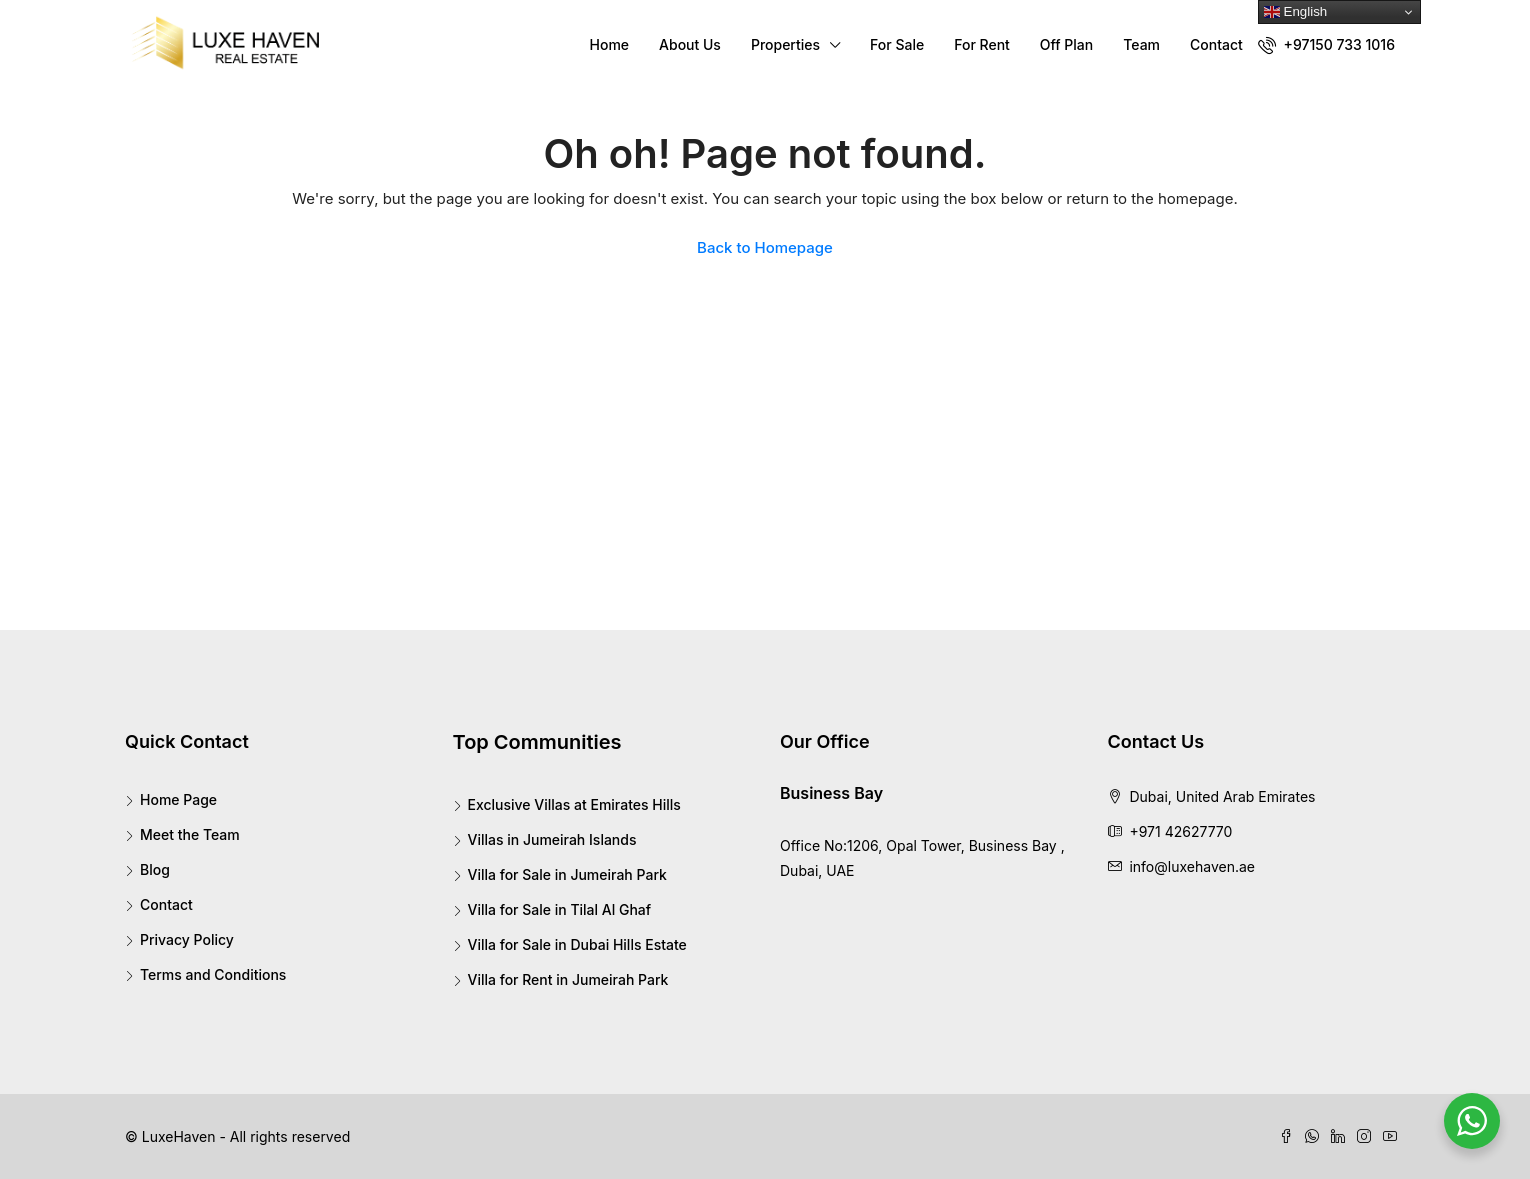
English (1295, 12)
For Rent (982, 44)
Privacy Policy (187, 939)
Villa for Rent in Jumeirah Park (568, 979)
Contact (1216, 44)
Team (1141, 44)
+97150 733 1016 (1326, 45)
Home (610, 44)
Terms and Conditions (213, 974)
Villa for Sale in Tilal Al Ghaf (560, 909)
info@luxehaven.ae (1192, 866)
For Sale (897, 44)
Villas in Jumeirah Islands (552, 839)
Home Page (178, 799)
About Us (690, 44)
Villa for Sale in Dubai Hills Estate (577, 944)
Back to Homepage (765, 247)
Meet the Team (190, 834)
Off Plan (1066, 44)
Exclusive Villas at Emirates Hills (574, 804)
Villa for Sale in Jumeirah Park (567, 874)
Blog (155, 869)
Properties (785, 44)
